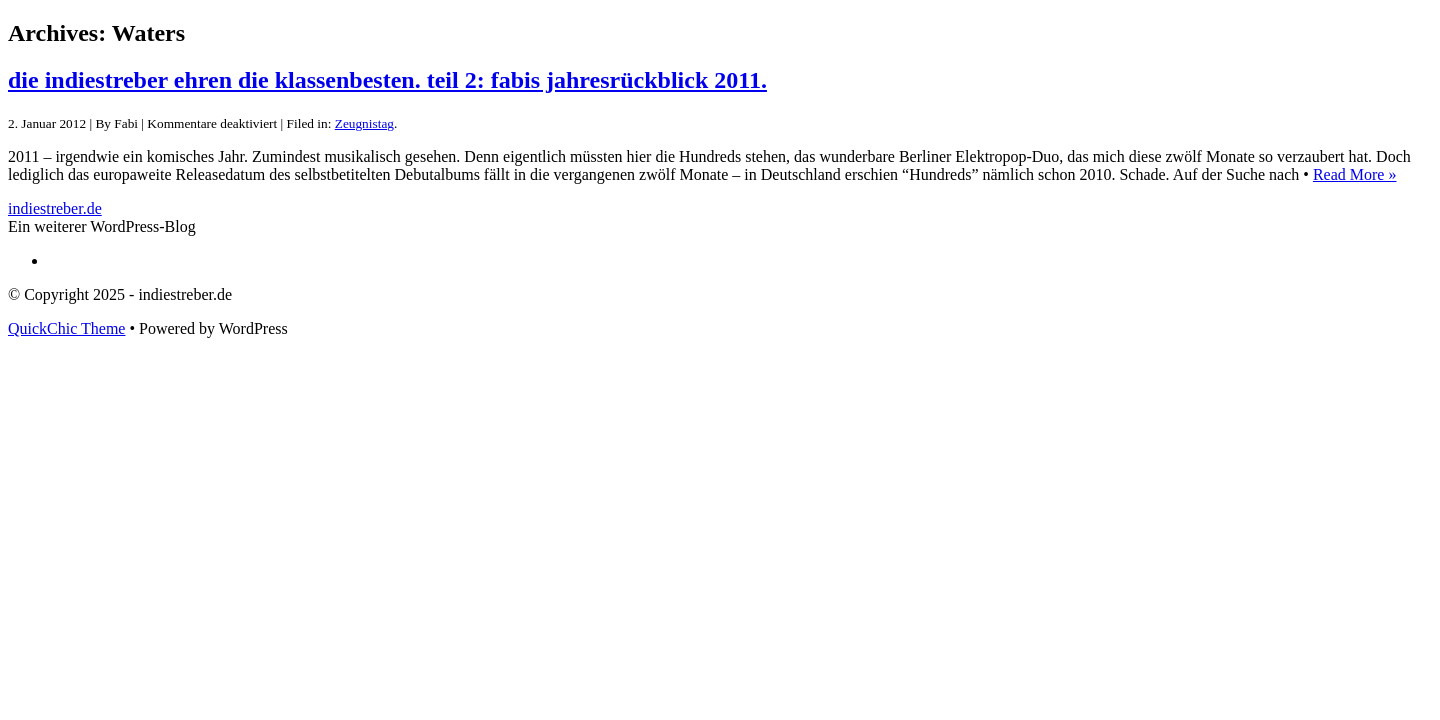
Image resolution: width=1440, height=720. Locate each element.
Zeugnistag (364, 123)
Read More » (1355, 174)
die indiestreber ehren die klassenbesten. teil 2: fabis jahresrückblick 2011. (387, 80)
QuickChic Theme (66, 328)
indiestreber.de (55, 208)
